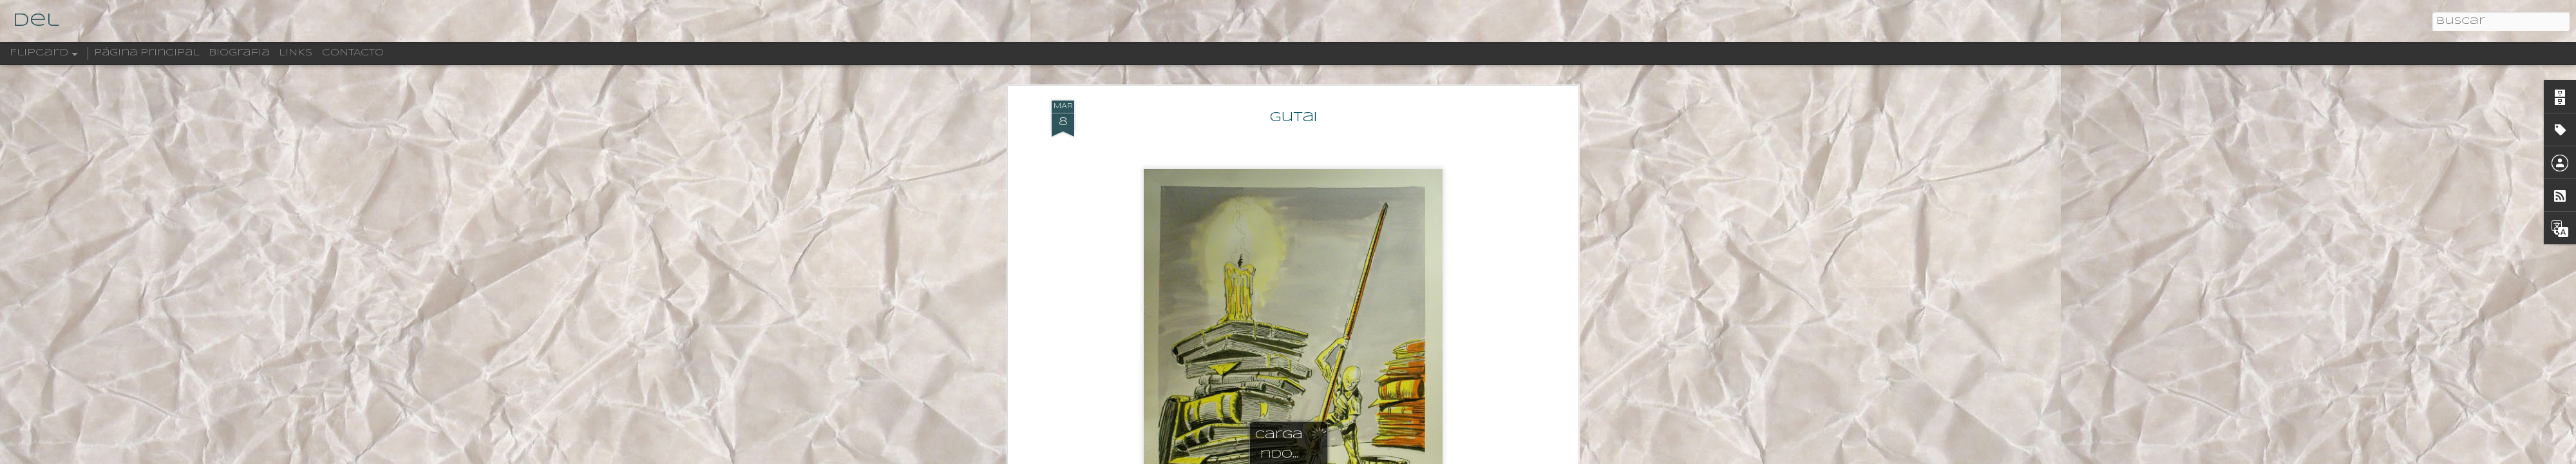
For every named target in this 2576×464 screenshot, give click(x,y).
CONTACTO (353, 52)
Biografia (239, 52)
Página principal (146, 52)
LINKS (295, 52)
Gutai (1293, 117)
